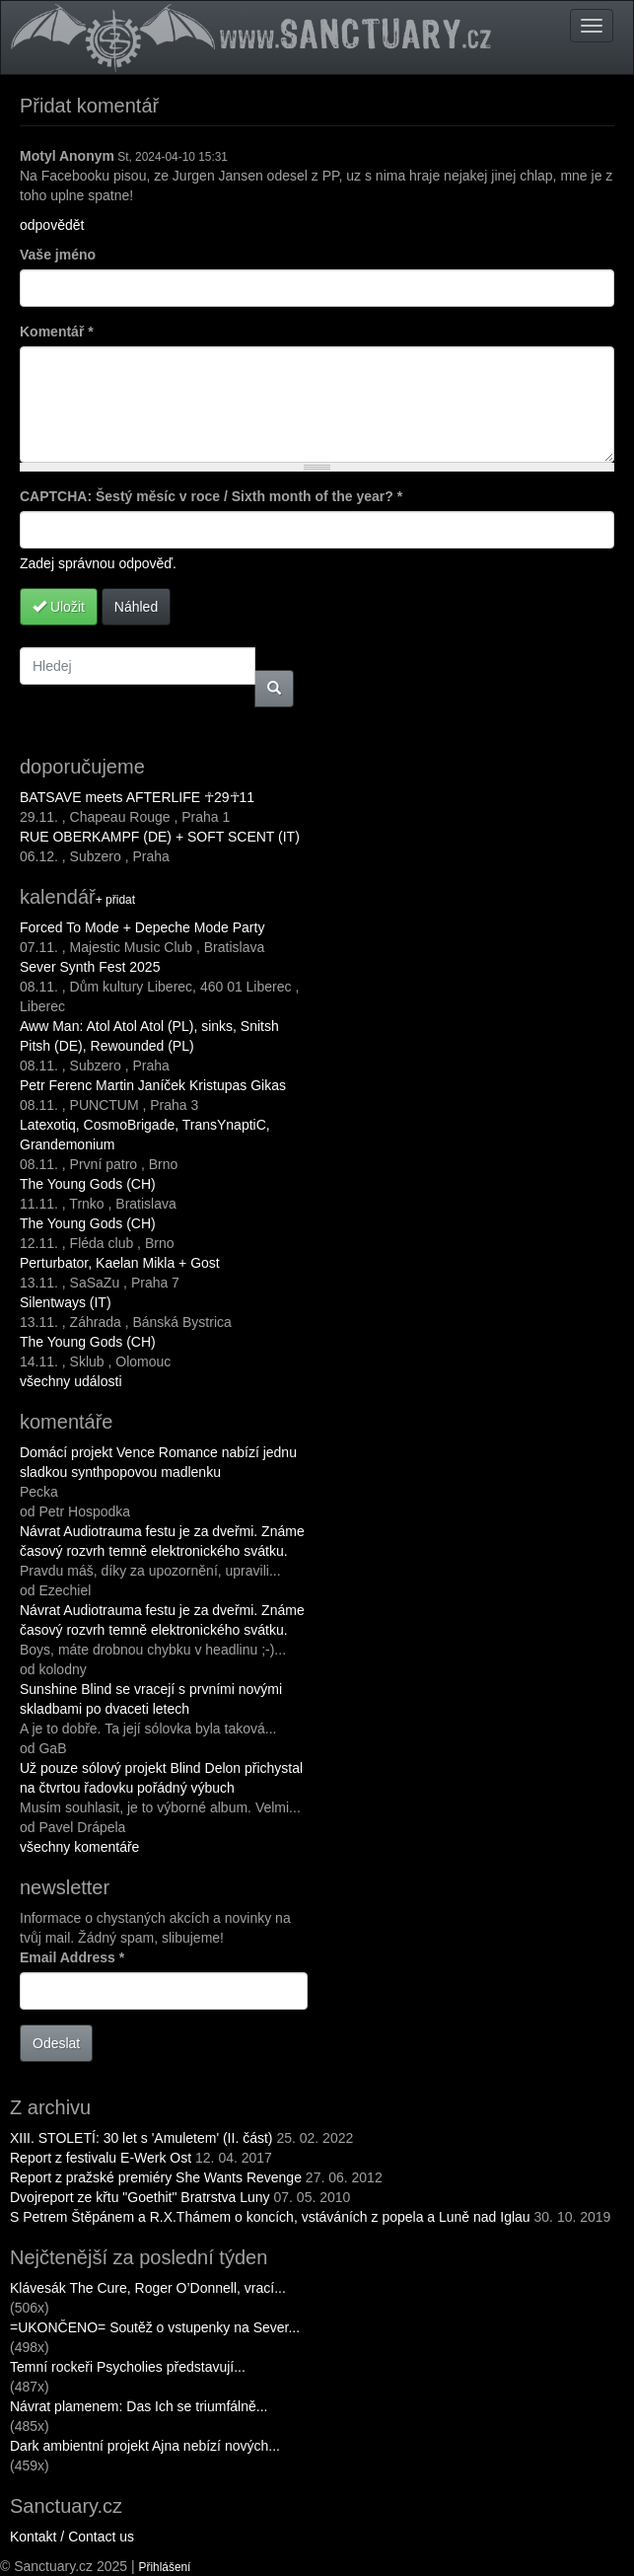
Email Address (72, 1957)
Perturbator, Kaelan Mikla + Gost (120, 1263)
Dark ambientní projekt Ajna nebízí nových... (145, 2446)
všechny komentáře (79, 1847)
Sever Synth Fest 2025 (90, 967)
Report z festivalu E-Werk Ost (100, 2158)
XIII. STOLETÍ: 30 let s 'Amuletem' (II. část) (141, 2138)
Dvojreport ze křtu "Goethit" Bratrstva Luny (140, 2197)
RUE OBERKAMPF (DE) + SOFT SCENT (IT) (160, 837)
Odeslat (56, 2043)
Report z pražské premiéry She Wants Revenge (156, 2177)
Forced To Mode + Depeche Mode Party (142, 927)
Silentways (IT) (65, 1302)
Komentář (57, 331)
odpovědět (52, 225)
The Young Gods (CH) (88, 1184)
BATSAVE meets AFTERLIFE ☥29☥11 (137, 797)
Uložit (59, 607)
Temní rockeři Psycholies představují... (128, 2367)
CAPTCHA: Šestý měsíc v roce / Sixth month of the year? (211, 496)
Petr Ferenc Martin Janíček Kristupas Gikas (153, 1085)
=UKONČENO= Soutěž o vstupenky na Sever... (155, 2327)
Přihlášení (165, 2567)
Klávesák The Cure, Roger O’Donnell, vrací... (148, 2288)
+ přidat (115, 900)
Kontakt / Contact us (72, 2536)
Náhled (136, 607)
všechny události (71, 1381)
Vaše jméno (58, 254)
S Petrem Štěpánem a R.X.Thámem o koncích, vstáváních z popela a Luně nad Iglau (270, 2217)
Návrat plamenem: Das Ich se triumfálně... (138, 2406)
